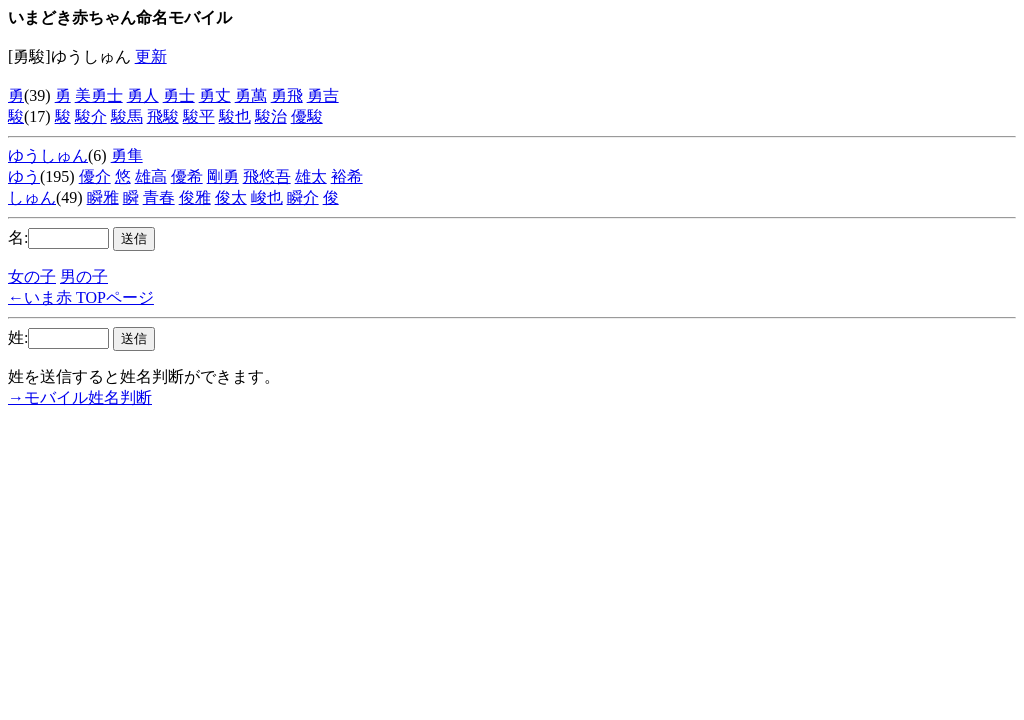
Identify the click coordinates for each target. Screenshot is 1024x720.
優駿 (307, 116)
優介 (95, 176)
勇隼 (127, 155)
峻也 (267, 197)
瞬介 (303, 197)
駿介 (91, 116)
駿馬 (127, 116)
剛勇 (223, 176)
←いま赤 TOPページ (81, 297)
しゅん (32, 197)
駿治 (271, 116)
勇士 (179, 95)
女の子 (32, 276)
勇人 (143, 95)
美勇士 (99, 95)
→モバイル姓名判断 (80, 397)
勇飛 (287, 95)
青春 (159, 197)
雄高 (151, 176)
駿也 (235, 116)
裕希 (347, 176)
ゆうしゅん (48, 155)
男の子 (84, 276)
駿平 (199, 116)
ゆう (24, 176)
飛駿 (163, 116)
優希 (187, 176)
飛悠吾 (267, 176)
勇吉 (323, 95)
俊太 (231, 197)
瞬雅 (103, 197)
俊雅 (195, 197)
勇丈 (215, 95)
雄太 (311, 176)
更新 (151, 56)
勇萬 (251, 95)
